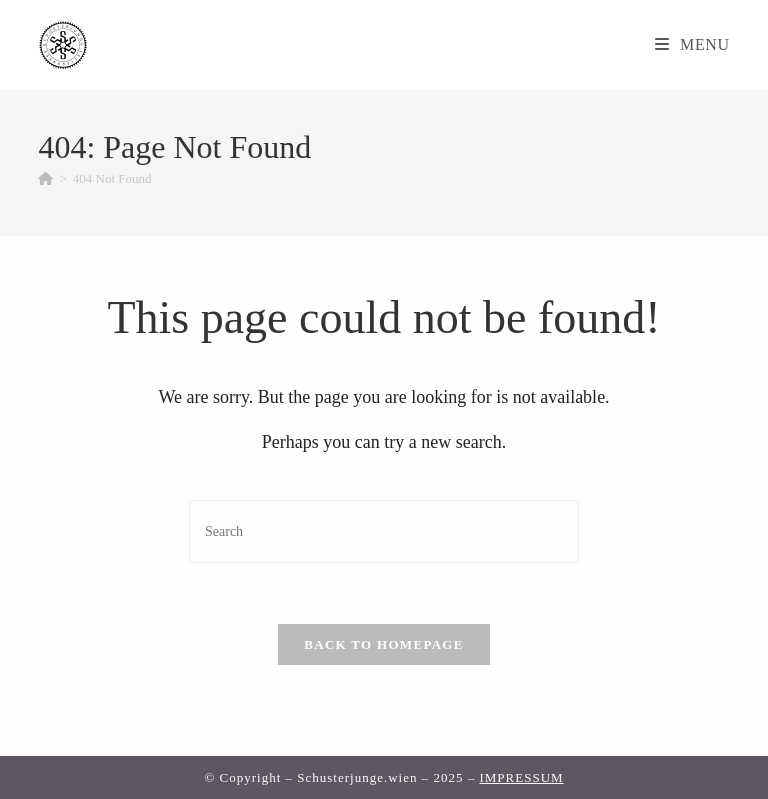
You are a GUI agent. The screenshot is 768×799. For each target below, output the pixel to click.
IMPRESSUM (521, 777)
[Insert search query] (384, 531)
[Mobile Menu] (692, 44)
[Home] (45, 178)
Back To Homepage (383, 644)
